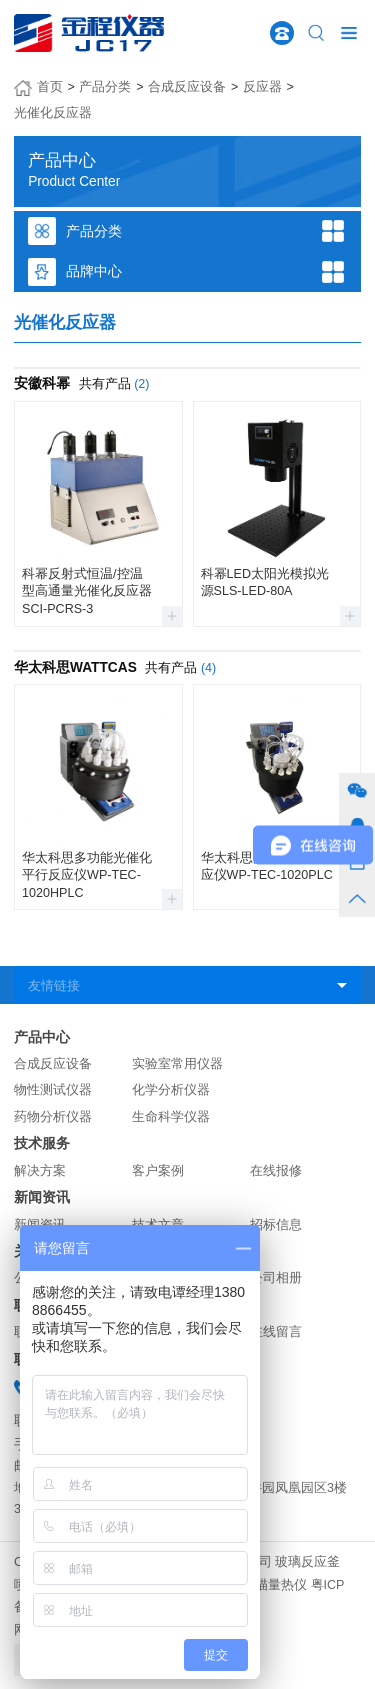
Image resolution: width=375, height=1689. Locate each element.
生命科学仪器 (171, 1117)
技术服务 (42, 1143)
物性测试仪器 (53, 1090)
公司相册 (276, 1278)
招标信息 (276, 1225)
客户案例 (158, 1171)
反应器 (262, 87)
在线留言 (276, 1332)
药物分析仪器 (53, 1117)
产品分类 (105, 87)
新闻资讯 (42, 1197)
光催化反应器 (53, 113)
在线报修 (276, 1171)
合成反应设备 (187, 87)
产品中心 (42, 1037)
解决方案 (40, 1171)
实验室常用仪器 (177, 1064)
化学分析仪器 (171, 1090)
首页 (50, 87)
